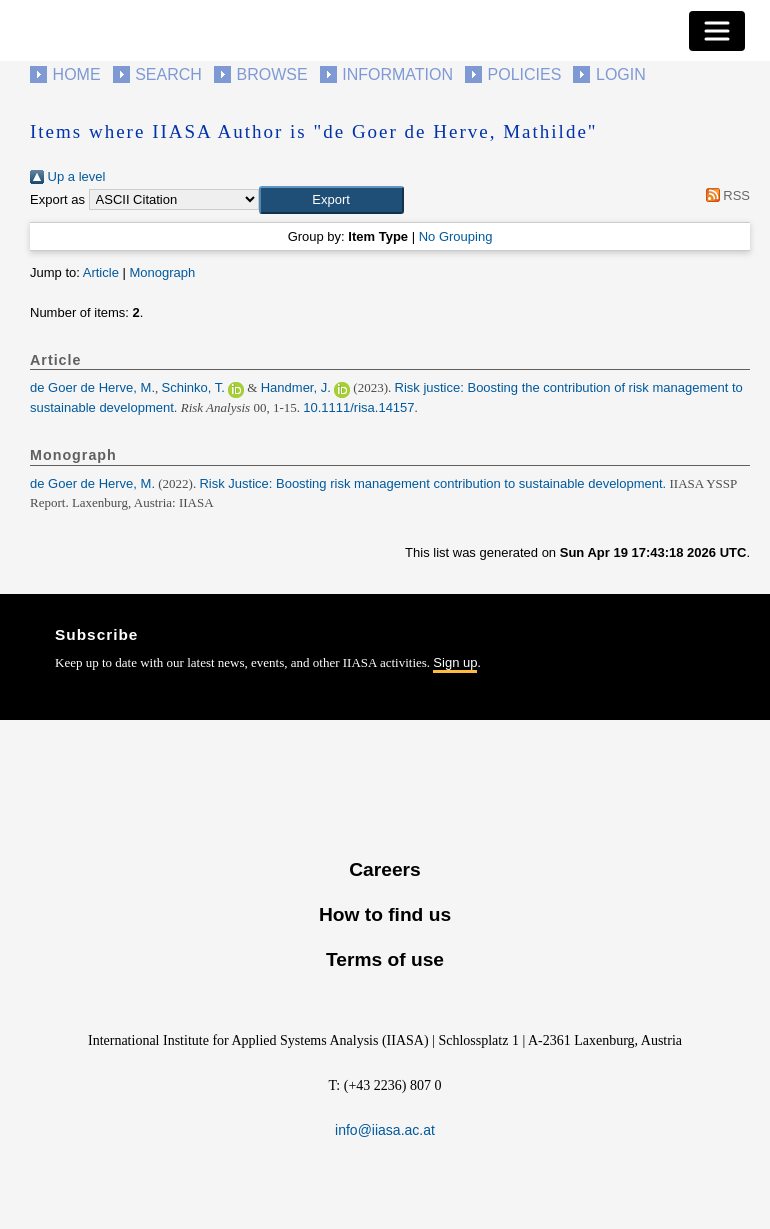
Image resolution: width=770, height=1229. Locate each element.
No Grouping (456, 236)
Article (101, 272)
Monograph (162, 272)
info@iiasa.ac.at (385, 1130)
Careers (384, 869)
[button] (331, 200)
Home (77, 74)
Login (621, 74)
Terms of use (385, 959)
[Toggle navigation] (717, 31)
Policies (525, 74)
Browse (271, 74)
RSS (724, 195)
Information (397, 74)
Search (168, 74)
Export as (57, 199)
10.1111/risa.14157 (358, 407)
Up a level (67, 176)
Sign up (455, 662)
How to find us (385, 914)
